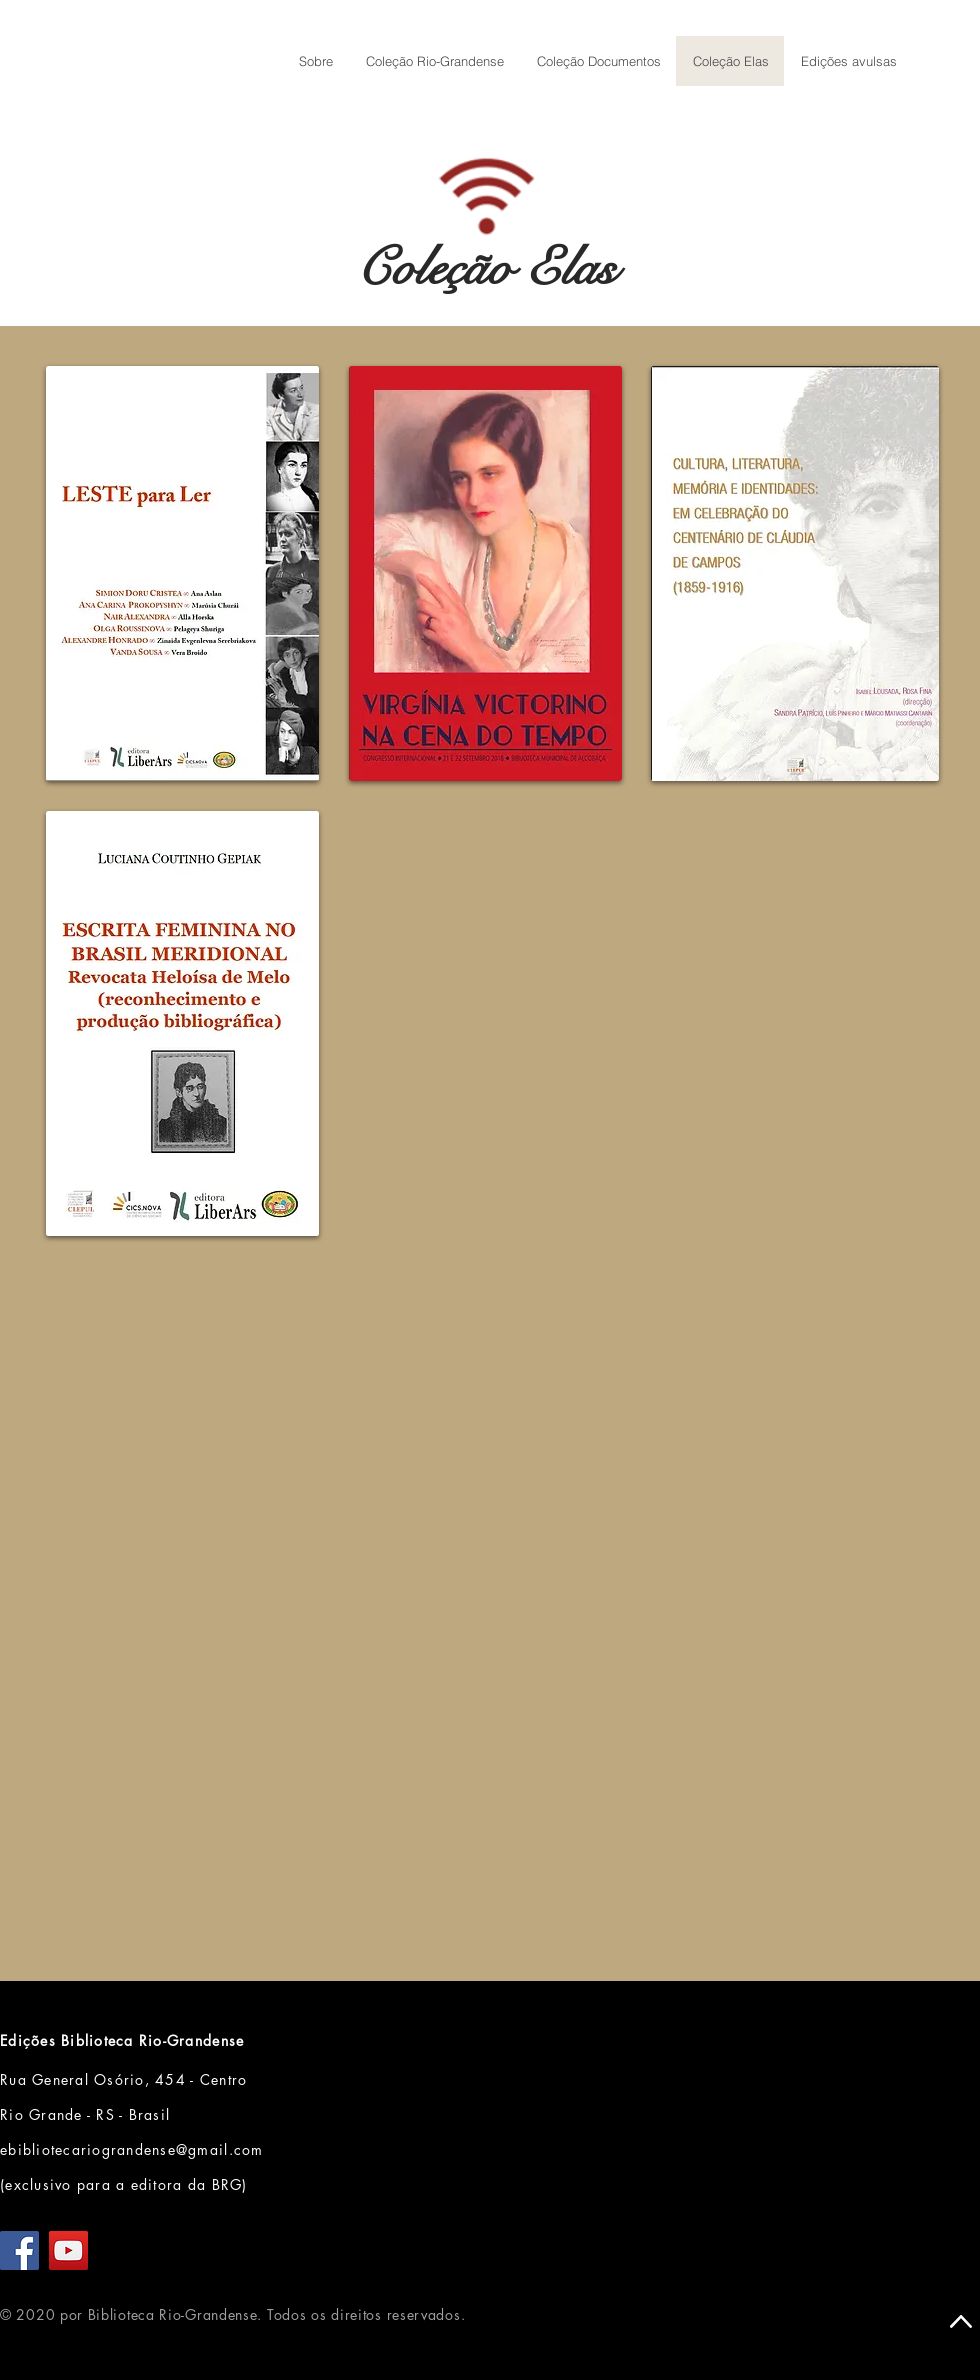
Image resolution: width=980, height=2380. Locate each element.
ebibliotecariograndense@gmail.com (132, 2149)
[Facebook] (19, 2250)
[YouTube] (68, 2250)
